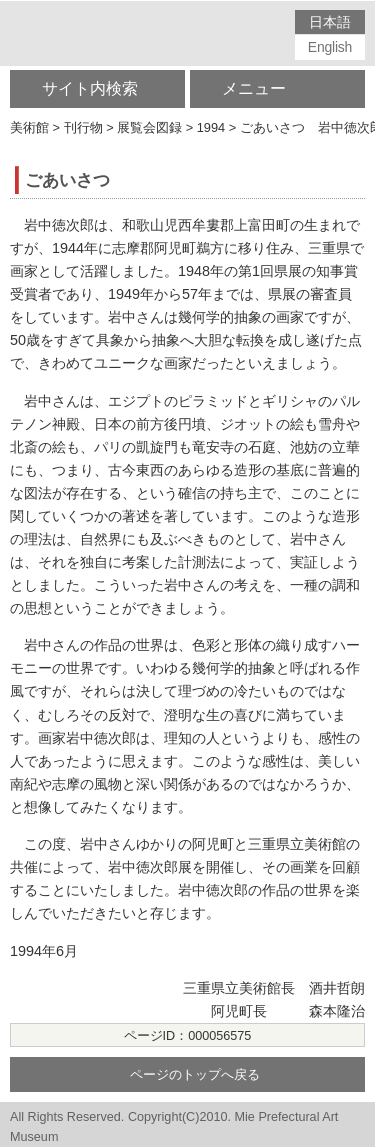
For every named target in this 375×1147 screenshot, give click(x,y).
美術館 (29, 127)
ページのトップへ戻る (195, 1075)
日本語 (329, 22)
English (330, 47)
